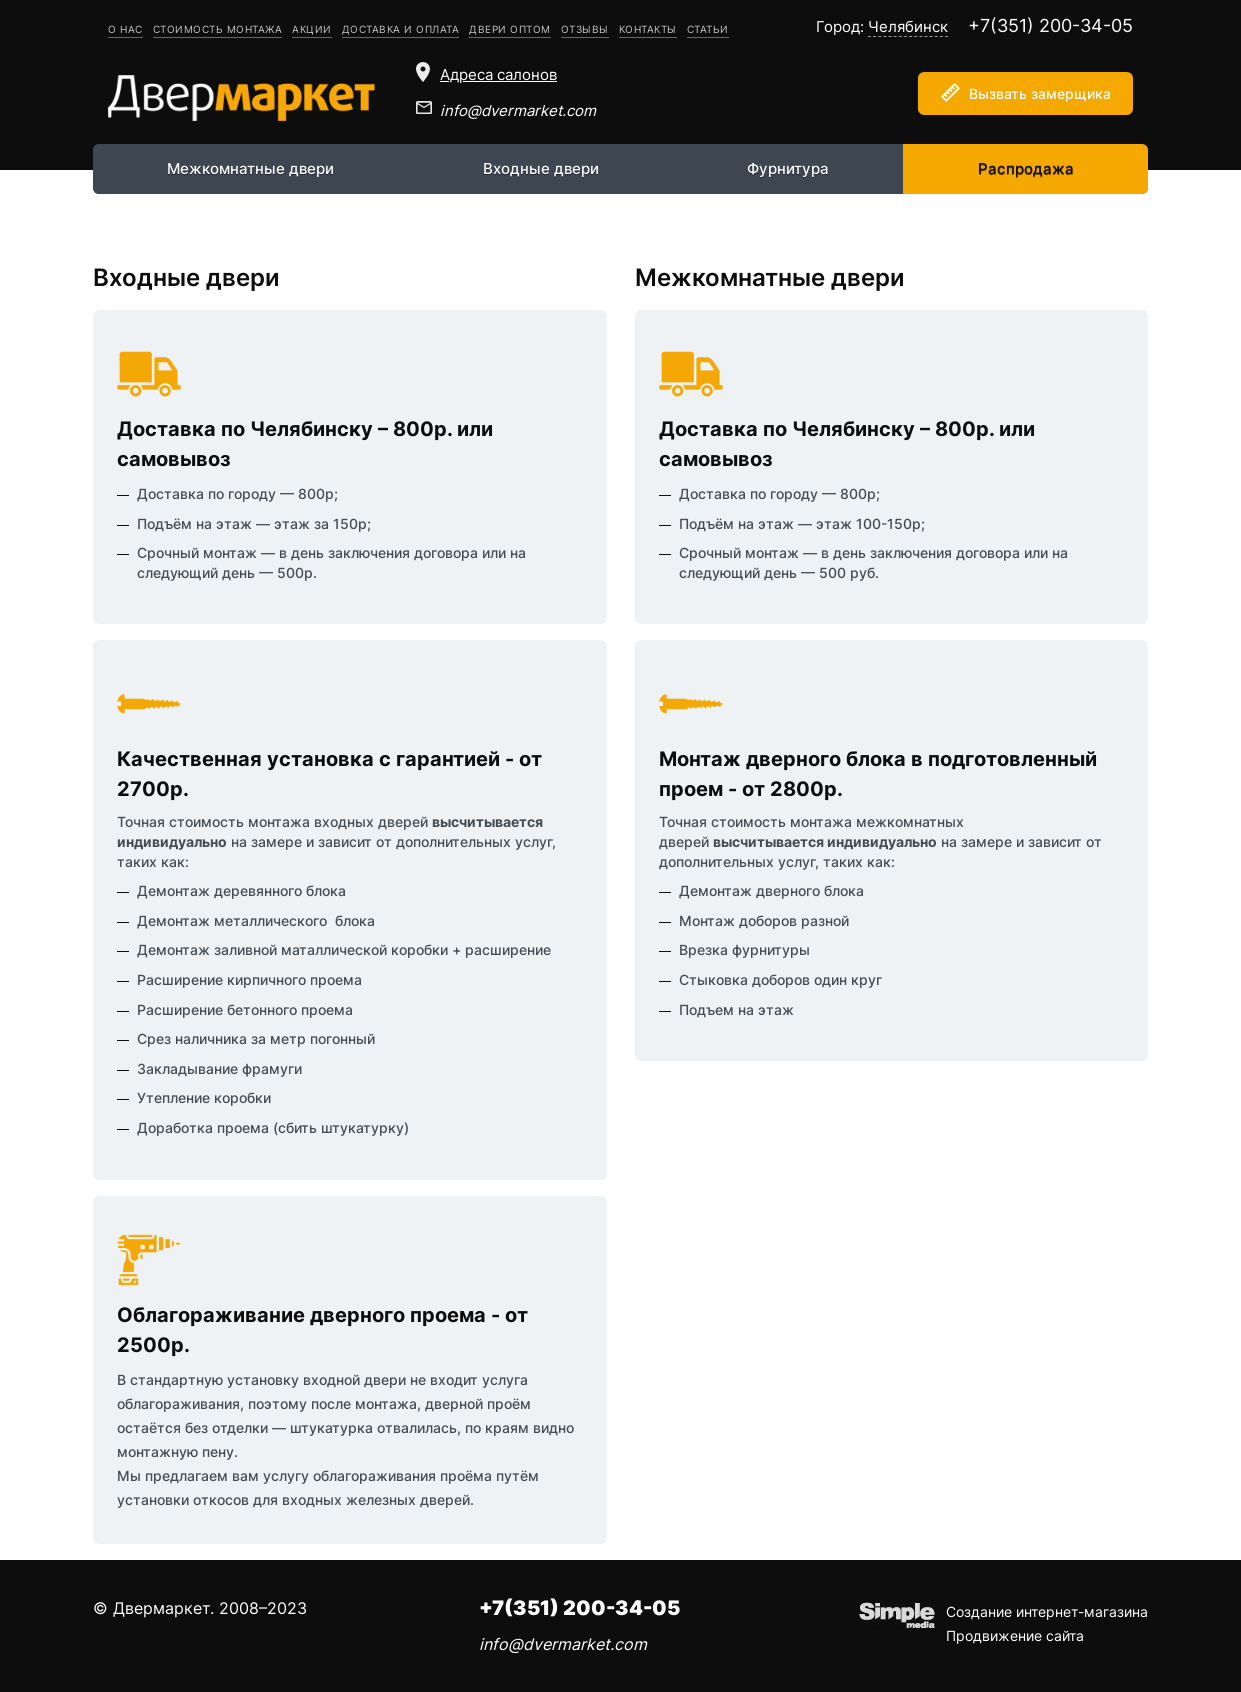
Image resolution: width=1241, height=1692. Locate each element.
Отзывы (585, 29)
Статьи (708, 29)
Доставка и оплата (401, 29)
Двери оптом (510, 29)
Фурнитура (788, 168)
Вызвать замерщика (1040, 93)
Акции (312, 29)
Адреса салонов (498, 74)
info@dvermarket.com (518, 110)
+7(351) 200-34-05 (1050, 25)
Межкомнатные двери (250, 168)
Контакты (648, 29)
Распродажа (1026, 168)
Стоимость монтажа (218, 29)
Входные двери (541, 168)
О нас (125, 29)
